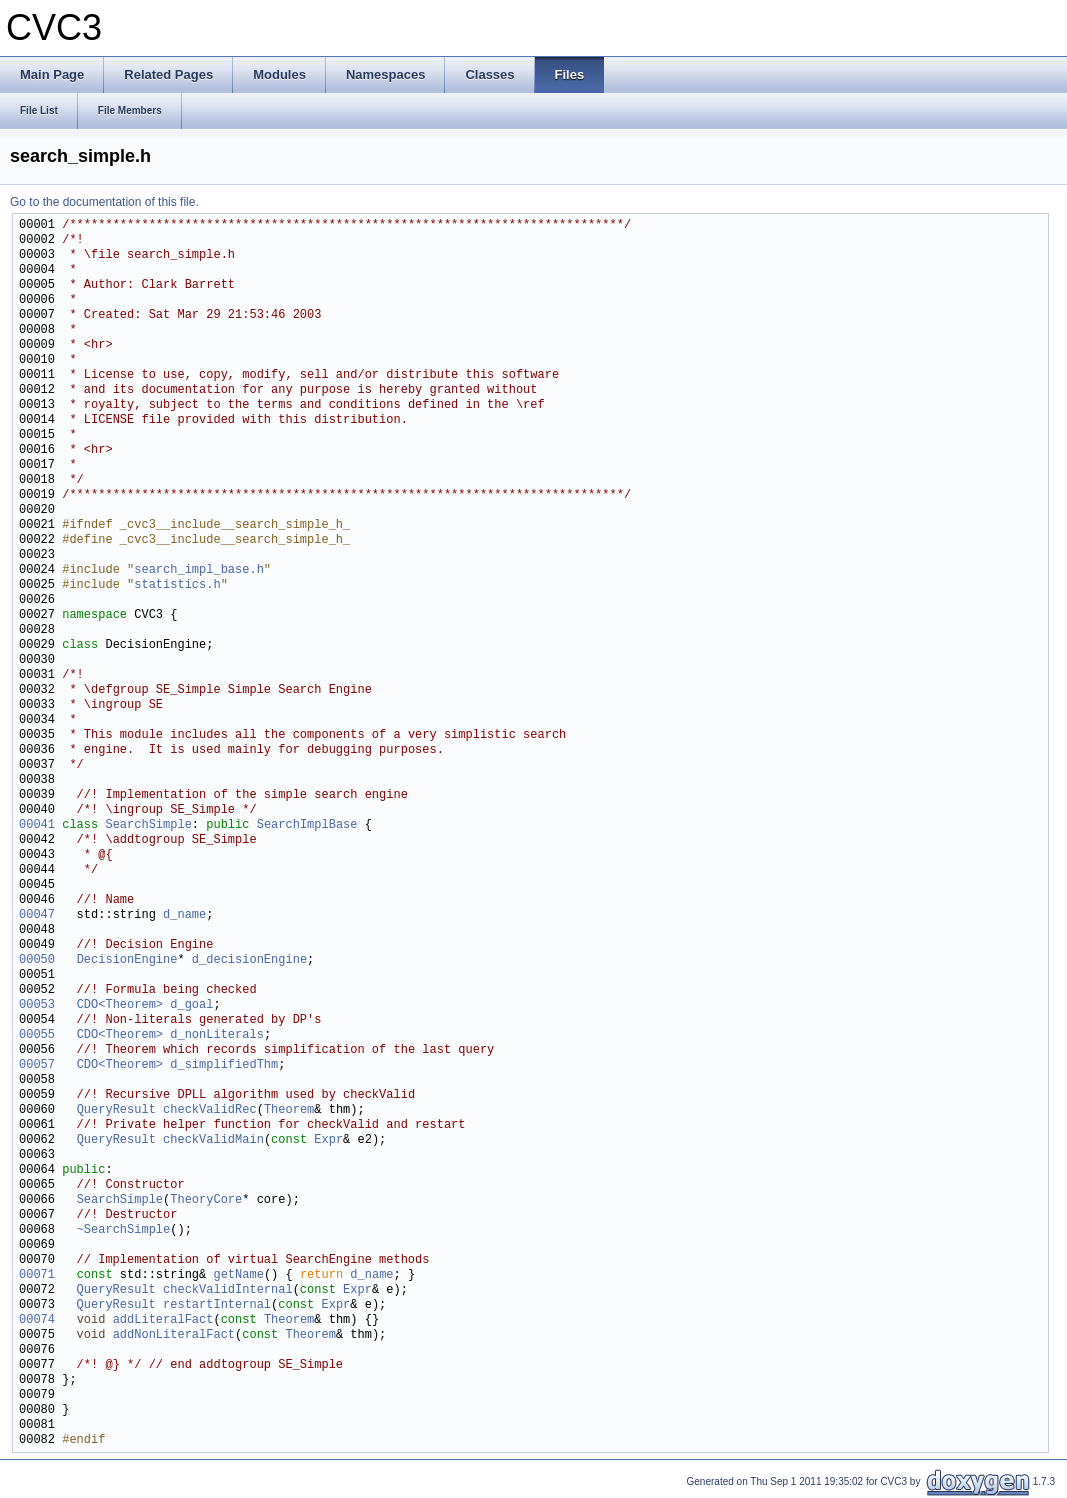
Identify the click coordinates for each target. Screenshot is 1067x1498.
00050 (37, 960)
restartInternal (217, 1305)
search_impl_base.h (199, 570)
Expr (328, 1140)
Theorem (289, 1110)
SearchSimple (148, 825)
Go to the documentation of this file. (104, 202)
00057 (37, 1065)
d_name (184, 915)
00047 (37, 915)
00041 (37, 825)
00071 (37, 1275)
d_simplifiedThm (224, 1065)
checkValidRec (210, 1110)
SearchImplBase (307, 825)
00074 (37, 1320)
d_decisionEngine (249, 960)
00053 (37, 1005)
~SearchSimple (124, 1230)
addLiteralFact (163, 1320)
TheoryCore (206, 1200)
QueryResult (116, 1110)
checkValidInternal (228, 1290)
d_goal (191, 1005)
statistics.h (177, 585)
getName (238, 1275)
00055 (37, 1035)
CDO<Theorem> (120, 1005)
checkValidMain (213, 1140)
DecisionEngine (127, 960)
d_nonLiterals (217, 1035)
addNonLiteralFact (174, 1335)
